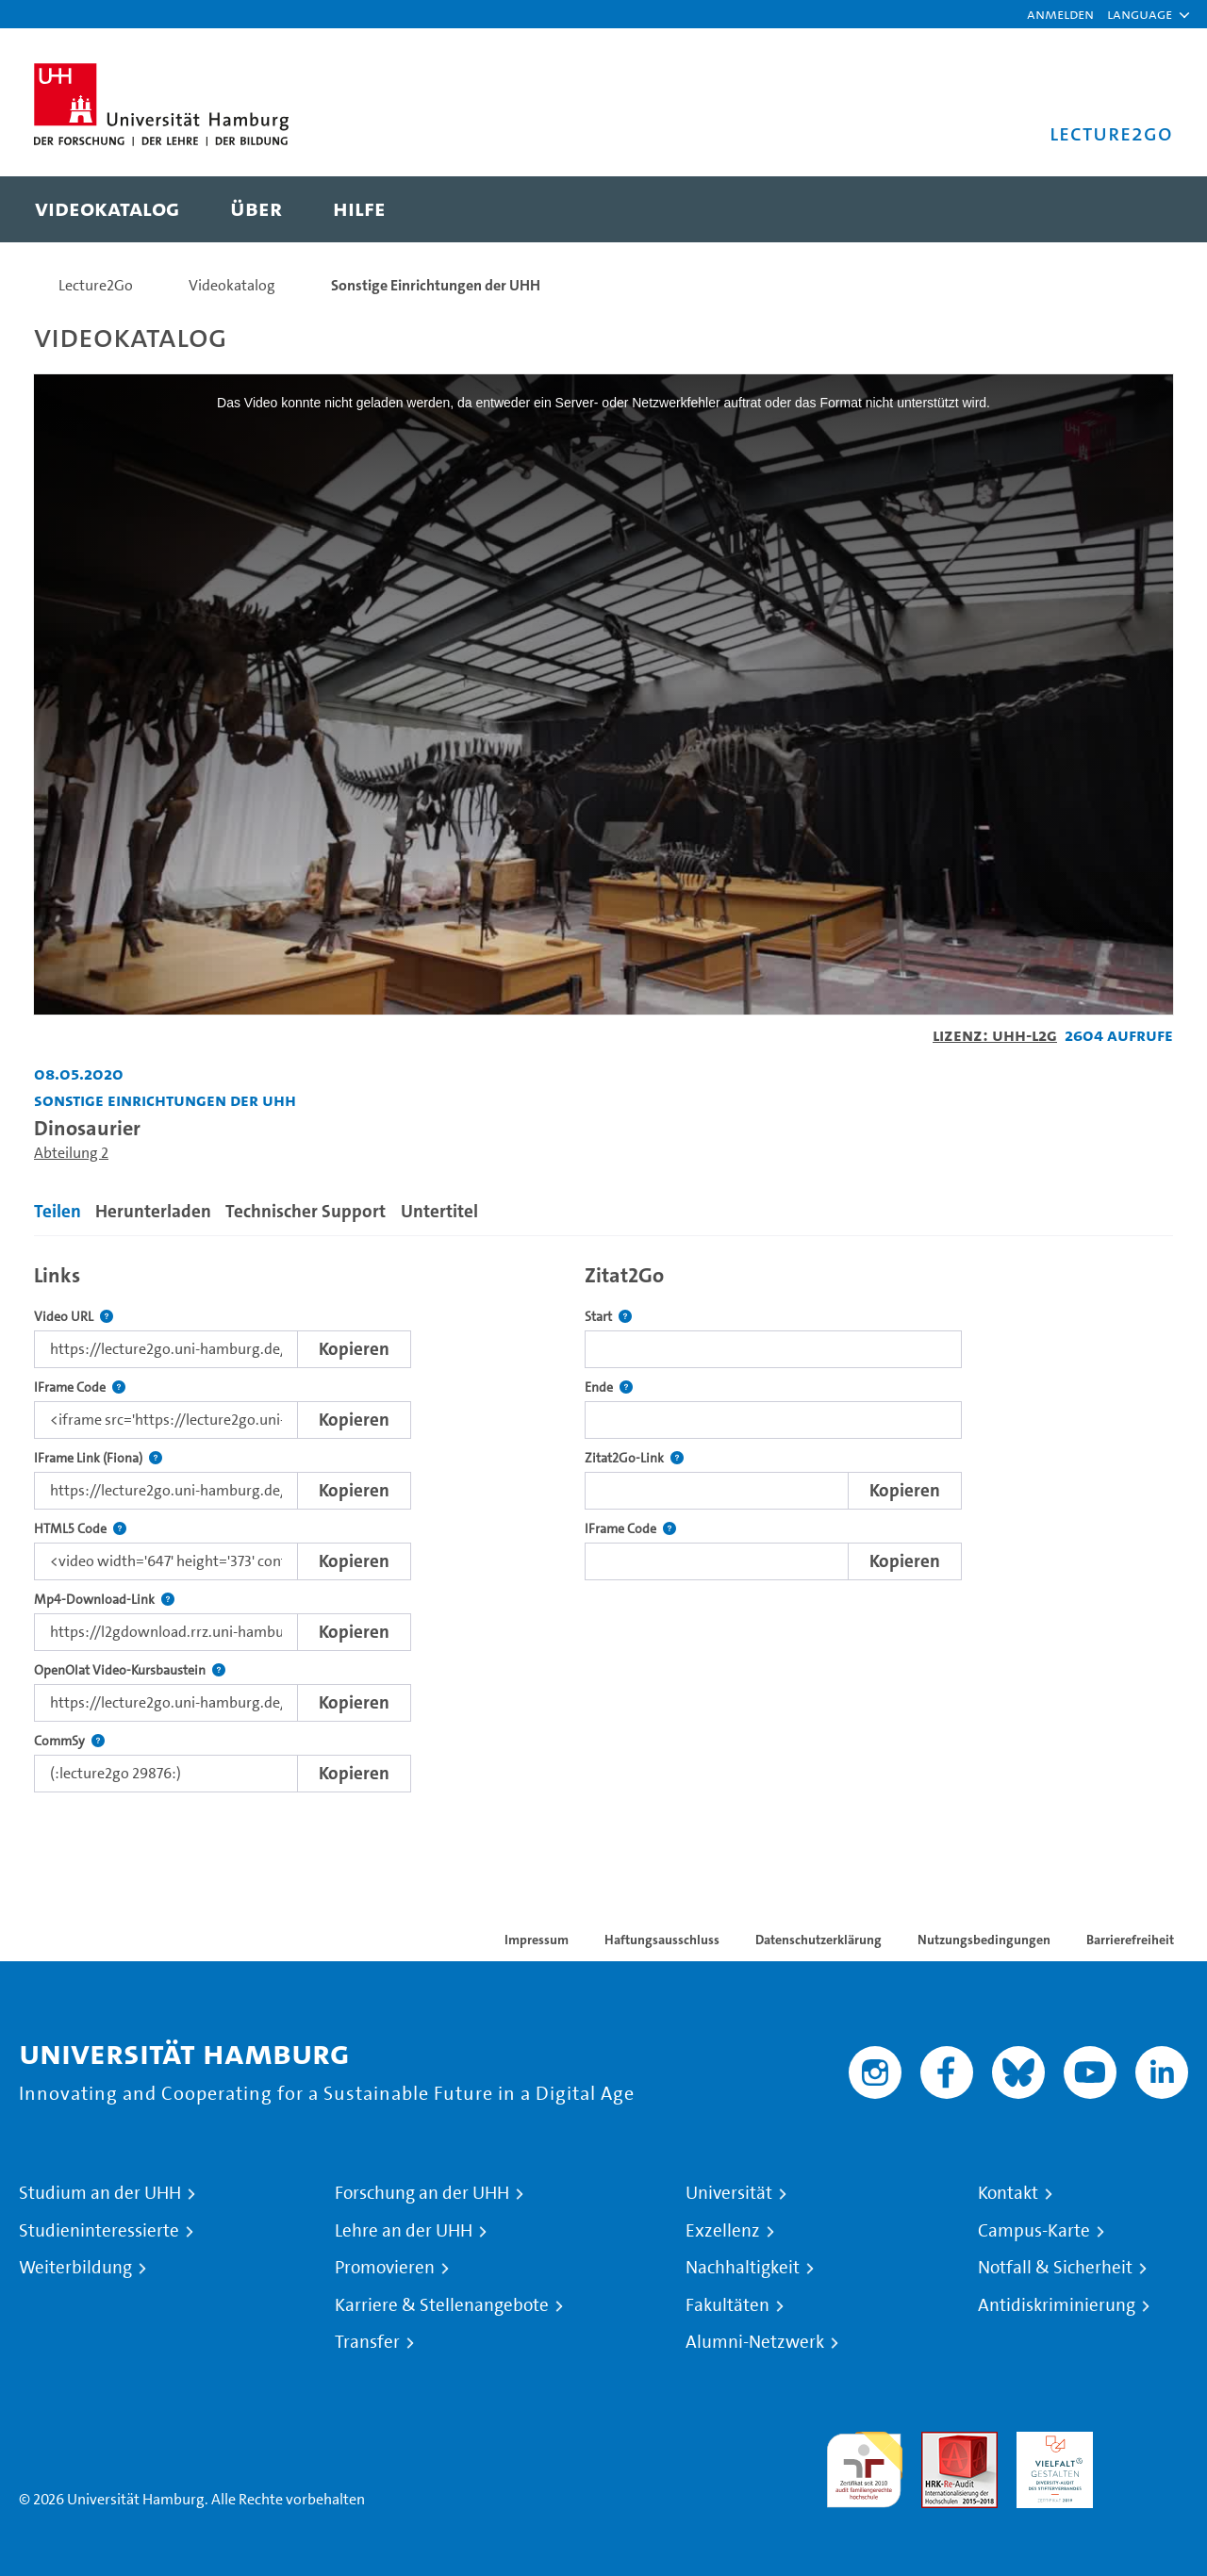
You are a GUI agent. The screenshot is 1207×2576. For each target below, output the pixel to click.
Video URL (73, 1317)
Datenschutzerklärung (818, 1939)
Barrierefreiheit (1130, 1939)
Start (608, 1317)
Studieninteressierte (99, 2231)
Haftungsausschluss (661, 1939)
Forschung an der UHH (422, 2193)
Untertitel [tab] (439, 1211)
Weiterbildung (75, 2267)
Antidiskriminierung (1056, 2305)
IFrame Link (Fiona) (98, 1458)
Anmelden (1060, 14)
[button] (1139, 14)
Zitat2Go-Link (634, 1458)
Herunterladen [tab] (153, 1211)
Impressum (536, 1939)
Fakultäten (727, 2305)
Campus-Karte (1034, 2231)
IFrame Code (79, 1387)
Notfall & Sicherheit (1055, 2267)
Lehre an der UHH (403, 2231)
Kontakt (1008, 2193)
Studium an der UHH (100, 2193)
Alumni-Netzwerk (755, 2342)
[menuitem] (107, 209)
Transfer (367, 2342)
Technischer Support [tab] (305, 1211)
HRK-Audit (1050, 2442)
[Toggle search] (1140, 209)
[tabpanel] (603, 1523)
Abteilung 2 (71, 1153)
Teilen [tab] (57, 1211)
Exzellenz (723, 2231)
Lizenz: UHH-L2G (995, 1035)
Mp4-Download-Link (104, 1600)
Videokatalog (232, 285)
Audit (939, 2442)
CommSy (69, 1741)
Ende (609, 1387)
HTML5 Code (80, 1529)
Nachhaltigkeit (743, 2267)
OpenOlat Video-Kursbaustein (129, 1670)
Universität (729, 2193)
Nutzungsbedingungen (984, 1939)
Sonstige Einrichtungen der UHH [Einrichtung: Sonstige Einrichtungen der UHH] (165, 1100)
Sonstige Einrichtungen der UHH (435, 285)
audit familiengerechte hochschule (864, 2465)
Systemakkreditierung (1150, 2442)
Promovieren (385, 2267)
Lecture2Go (95, 285)
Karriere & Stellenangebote (442, 2305)
